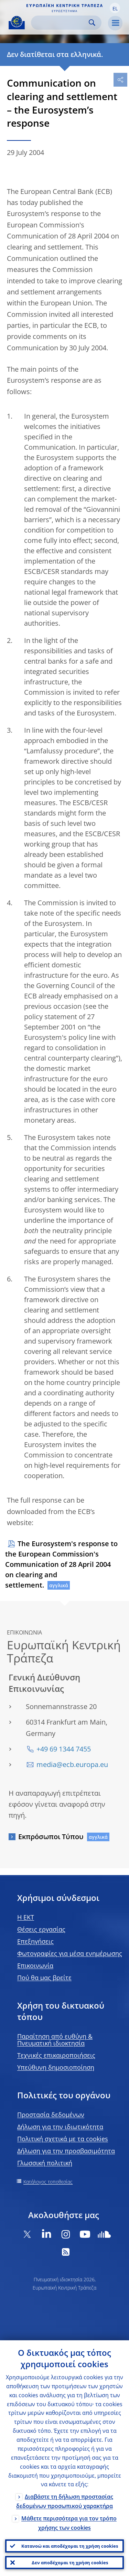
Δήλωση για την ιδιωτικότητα (60, 2127)
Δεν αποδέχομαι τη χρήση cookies (70, 2562)
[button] (115, 8)
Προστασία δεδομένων (50, 2114)
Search (92, 23)
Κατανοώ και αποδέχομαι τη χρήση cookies (69, 2546)
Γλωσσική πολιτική (44, 2163)
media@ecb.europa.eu (72, 1764)
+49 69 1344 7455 (63, 1749)
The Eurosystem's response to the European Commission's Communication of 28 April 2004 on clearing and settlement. (61, 1564)
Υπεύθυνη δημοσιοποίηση (55, 2067)
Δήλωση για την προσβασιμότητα (66, 2151)
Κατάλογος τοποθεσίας (48, 2181)
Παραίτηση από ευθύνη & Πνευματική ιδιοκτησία (55, 2039)
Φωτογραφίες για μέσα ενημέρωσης (69, 1953)
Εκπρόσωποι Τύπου (51, 1836)
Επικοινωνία (35, 1965)
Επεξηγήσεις (35, 1941)
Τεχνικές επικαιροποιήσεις (56, 2055)
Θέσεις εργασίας (41, 1929)
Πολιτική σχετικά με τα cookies (62, 2139)
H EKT (25, 1917)
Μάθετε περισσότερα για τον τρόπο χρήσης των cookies (69, 2523)
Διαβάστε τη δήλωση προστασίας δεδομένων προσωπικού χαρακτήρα (64, 2501)
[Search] (60, 23)
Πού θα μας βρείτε (44, 1977)
